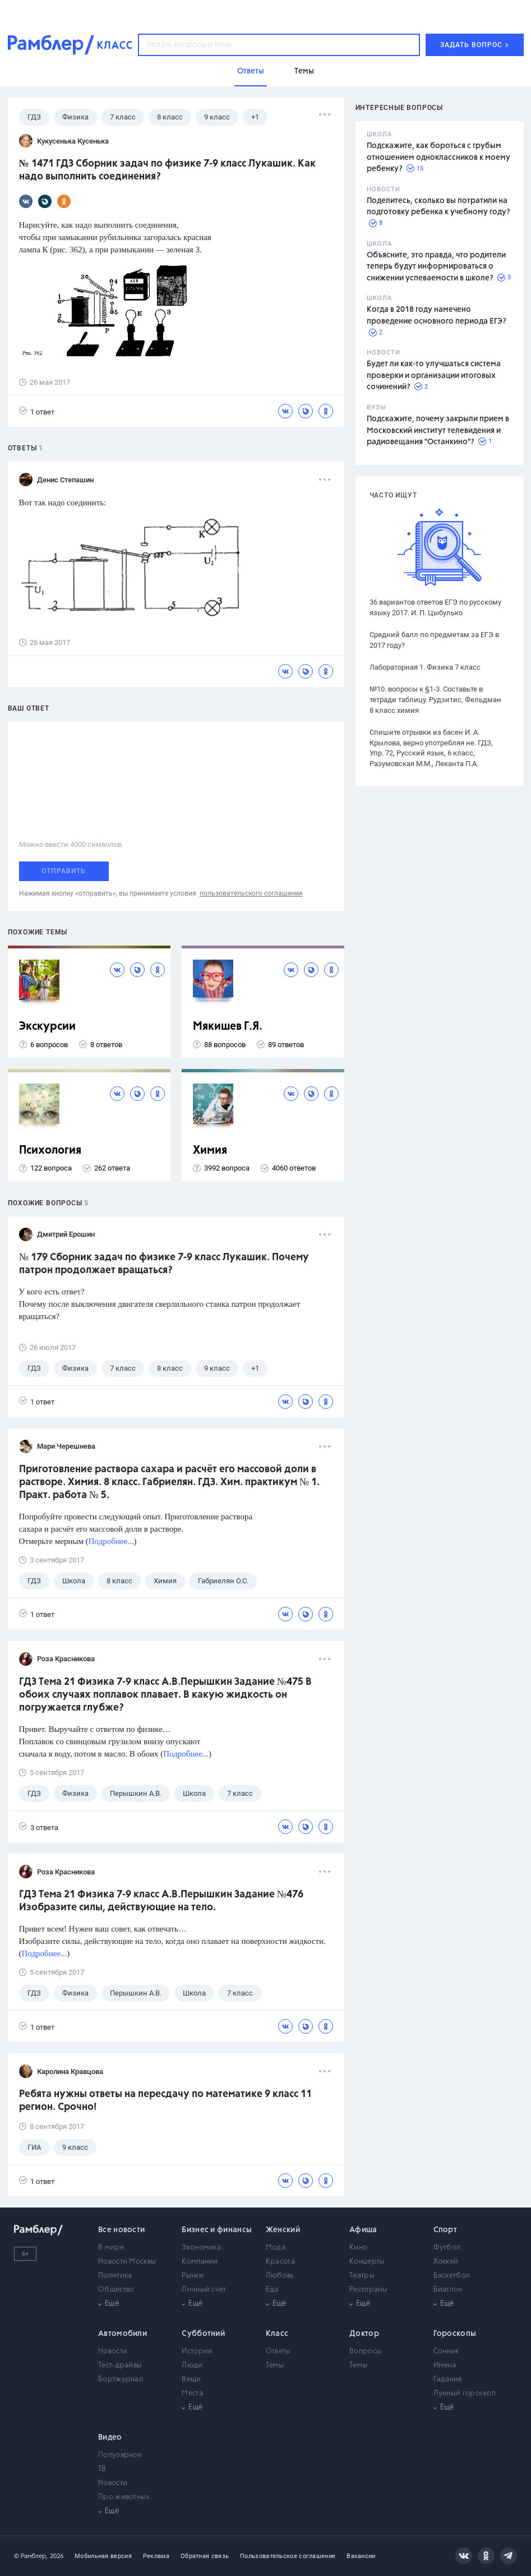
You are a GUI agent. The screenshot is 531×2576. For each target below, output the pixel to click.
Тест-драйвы (120, 2365)
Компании (200, 2261)
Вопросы (365, 2351)
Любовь (280, 2275)
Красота (280, 2261)
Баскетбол (451, 2275)
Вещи (191, 2379)
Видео (110, 2437)
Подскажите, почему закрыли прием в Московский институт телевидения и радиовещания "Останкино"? (438, 430)
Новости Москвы (127, 2261)
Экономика (201, 2247)
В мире (111, 2247)
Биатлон (448, 2289)
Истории (197, 2351)
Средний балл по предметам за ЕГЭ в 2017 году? (434, 639)
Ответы (278, 2351)
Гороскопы (455, 2334)
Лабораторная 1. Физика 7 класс (425, 667)
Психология (50, 1150)
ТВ (102, 2469)
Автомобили (122, 2334)
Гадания (447, 2379)
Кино (358, 2247)
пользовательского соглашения (251, 893)
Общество (116, 2289)
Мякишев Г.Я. (227, 1027)
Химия (210, 1150)
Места (192, 2393)
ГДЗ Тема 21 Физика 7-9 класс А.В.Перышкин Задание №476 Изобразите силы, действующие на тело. (161, 1901)
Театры (362, 2275)
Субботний (203, 2334)
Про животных (124, 2497)
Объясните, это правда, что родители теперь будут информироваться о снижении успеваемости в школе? (436, 266)
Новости (112, 2351)
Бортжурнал (120, 2379)
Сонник (446, 2351)
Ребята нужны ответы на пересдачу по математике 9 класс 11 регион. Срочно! (165, 2100)
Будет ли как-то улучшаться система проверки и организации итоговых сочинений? (434, 375)
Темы (275, 2365)
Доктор (364, 2334)
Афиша (363, 2230)
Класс (277, 2334)
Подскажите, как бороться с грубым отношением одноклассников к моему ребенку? (438, 157)
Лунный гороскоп (464, 2393)
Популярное (120, 2455)
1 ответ (36, 411)
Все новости (121, 2230)
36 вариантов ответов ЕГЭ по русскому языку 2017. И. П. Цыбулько (435, 607)
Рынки (193, 2275)
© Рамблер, (31, 2556)
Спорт (445, 2230)
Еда (272, 2289)
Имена (444, 2365)
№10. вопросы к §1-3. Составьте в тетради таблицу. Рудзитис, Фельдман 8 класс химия (435, 700)
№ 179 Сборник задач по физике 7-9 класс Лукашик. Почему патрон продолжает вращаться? (164, 1263)
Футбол (447, 2247)
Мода (275, 2247)
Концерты (367, 2261)
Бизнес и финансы (217, 2230)
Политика (115, 2275)
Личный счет (204, 2289)
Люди (192, 2365)
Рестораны (368, 2289)
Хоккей (446, 2261)
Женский (283, 2230)
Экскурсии (47, 1027)
